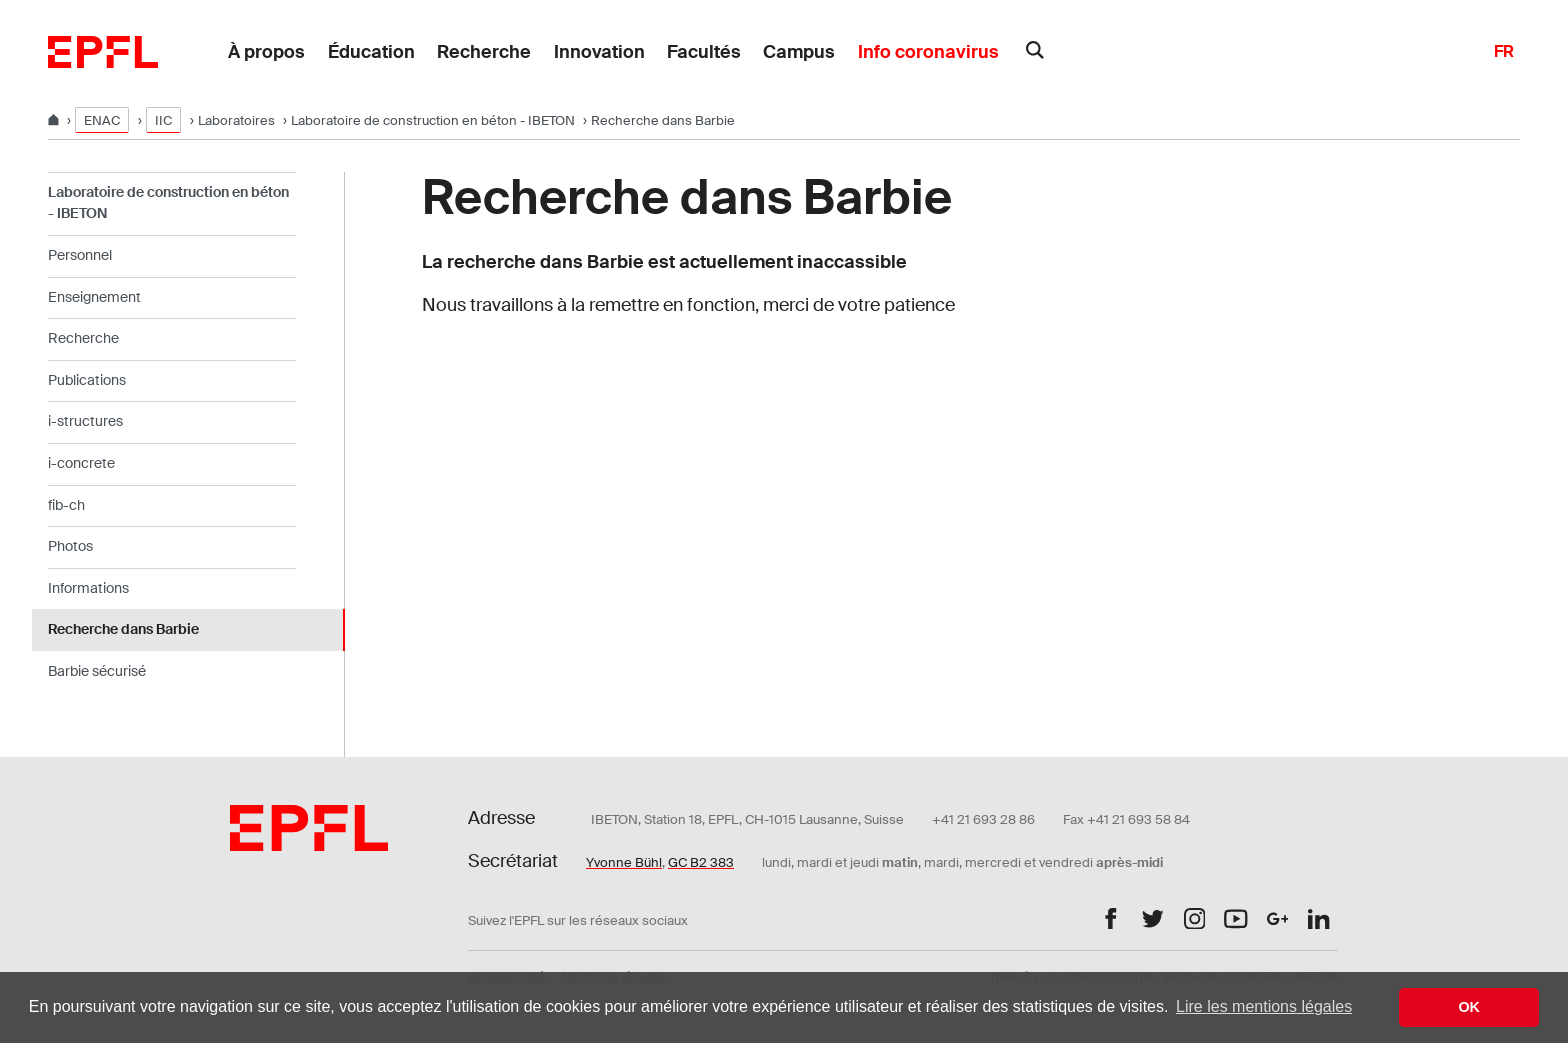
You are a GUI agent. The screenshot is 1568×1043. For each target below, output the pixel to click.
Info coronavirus (928, 52)
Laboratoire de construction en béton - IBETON (433, 120)
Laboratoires (236, 120)
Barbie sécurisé (97, 671)
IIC (163, 120)
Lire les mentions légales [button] (1264, 1006)
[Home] (55, 120)
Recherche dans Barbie (123, 629)
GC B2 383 (701, 862)
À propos (266, 52)
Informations (88, 588)
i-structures (85, 421)
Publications (87, 380)
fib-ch (66, 505)
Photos (70, 546)
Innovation (599, 52)
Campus (799, 52)
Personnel (80, 255)
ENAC (102, 120)
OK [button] (1469, 1007)
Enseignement (94, 297)
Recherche (484, 52)
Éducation (371, 52)
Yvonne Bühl (624, 862)
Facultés (704, 52)
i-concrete (81, 463)
